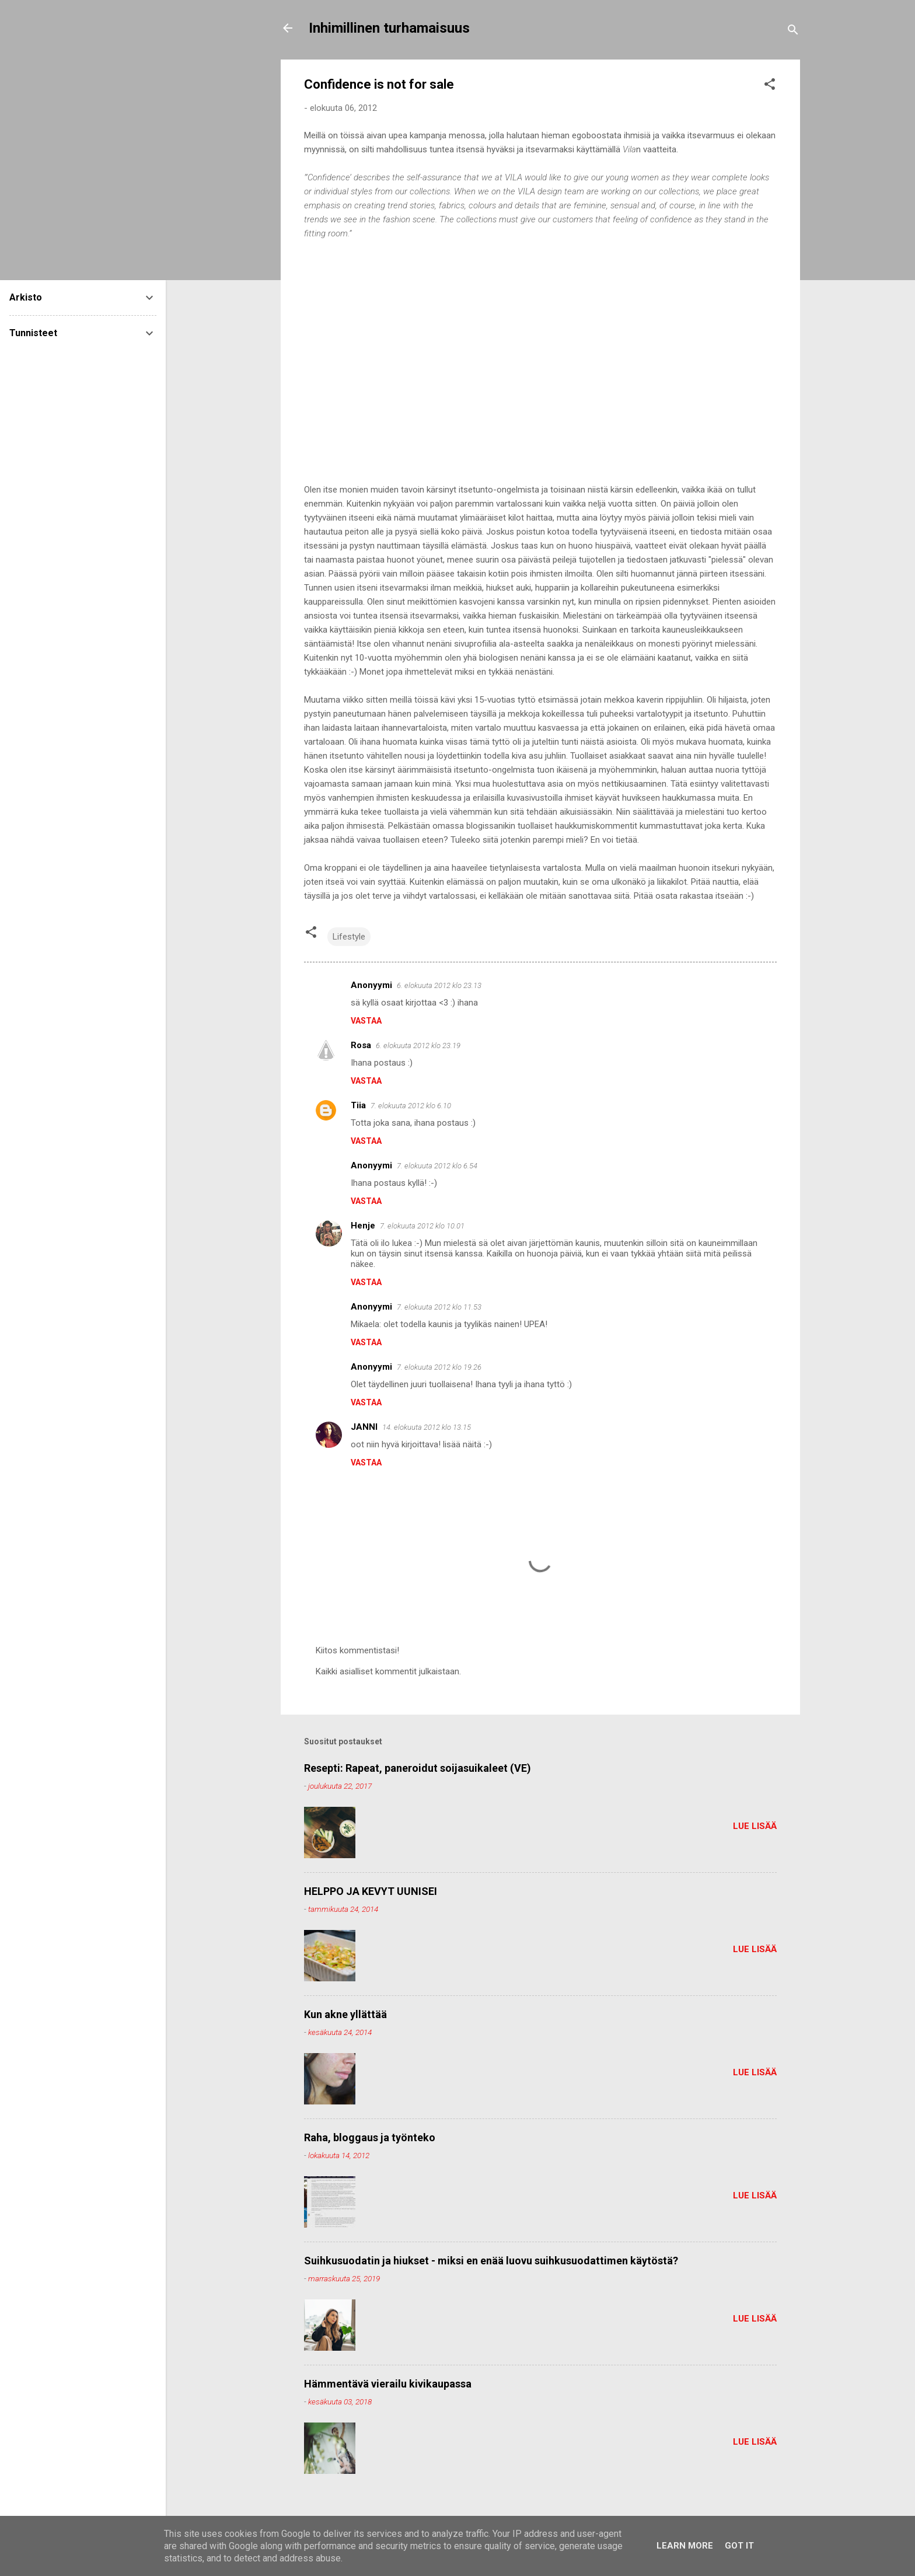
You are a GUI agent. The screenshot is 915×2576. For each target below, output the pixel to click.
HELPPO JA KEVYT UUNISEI (370, 1891)
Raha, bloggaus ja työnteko (369, 2137)
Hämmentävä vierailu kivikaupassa (388, 2384)
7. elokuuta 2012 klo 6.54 (437, 1165)
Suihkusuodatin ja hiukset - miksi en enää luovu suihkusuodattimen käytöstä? (491, 2260)
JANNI (364, 1427)
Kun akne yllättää (345, 2014)
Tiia (358, 1105)
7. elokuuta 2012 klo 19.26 (439, 1367)
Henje (363, 1225)
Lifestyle (349, 936)
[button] (770, 86)
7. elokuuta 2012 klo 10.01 (422, 1225)
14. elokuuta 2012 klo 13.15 (426, 1427)
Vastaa (366, 1020)
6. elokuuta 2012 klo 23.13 (439, 985)
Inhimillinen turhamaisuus (389, 28)
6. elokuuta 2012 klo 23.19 (418, 1045)
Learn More (684, 2545)
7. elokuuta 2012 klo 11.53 (439, 1307)
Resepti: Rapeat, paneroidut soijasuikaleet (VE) (417, 1768)
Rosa (361, 1045)
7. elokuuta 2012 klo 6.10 (411, 1105)
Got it (739, 2545)
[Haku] (793, 32)
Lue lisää (755, 1826)
